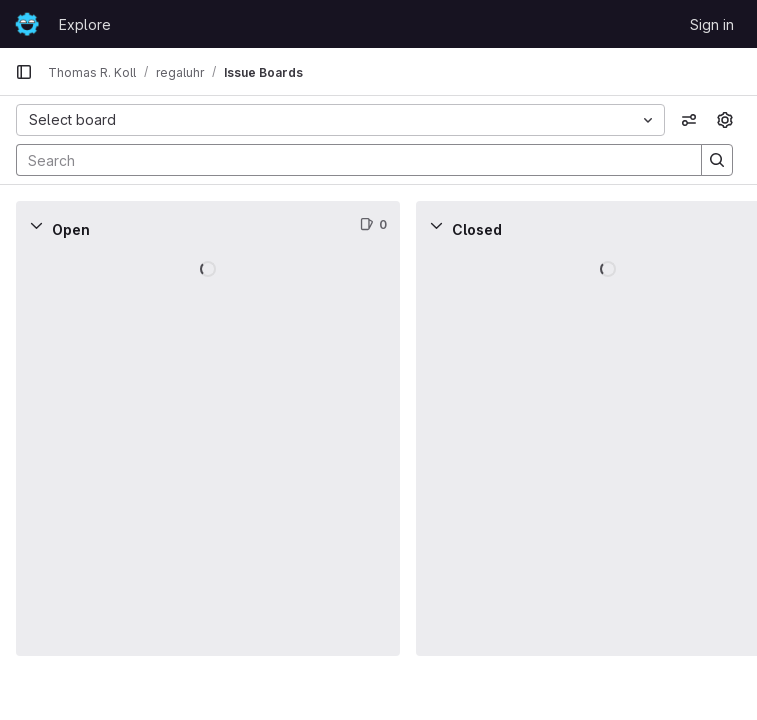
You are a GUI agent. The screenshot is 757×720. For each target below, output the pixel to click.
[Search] (349, 160)
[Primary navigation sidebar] (24, 72)
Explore (85, 24)
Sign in (712, 24)
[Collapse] (36, 225)
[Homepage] (27, 24)
